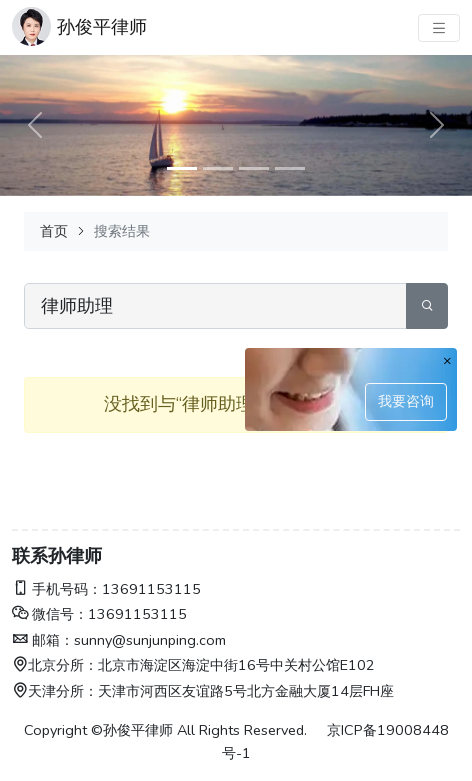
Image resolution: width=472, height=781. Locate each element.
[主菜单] (439, 28)
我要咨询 (406, 401)
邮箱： (43, 640)
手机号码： (57, 589)
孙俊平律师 (102, 27)
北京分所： (55, 665)
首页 (54, 231)
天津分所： (55, 691)
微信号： (50, 614)
